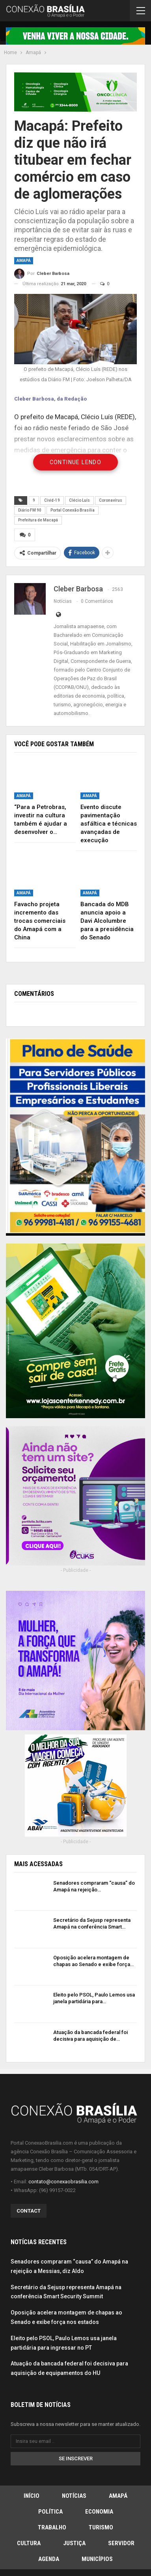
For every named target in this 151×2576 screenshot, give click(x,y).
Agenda (48, 2559)
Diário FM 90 (29, 510)
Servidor (121, 2543)
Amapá (24, 260)
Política (50, 2511)
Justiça (74, 2543)
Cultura (29, 2543)
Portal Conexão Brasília (72, 510)
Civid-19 (52, 500)
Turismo (101, 2527)
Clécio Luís (79, 500)
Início (31, 2495)
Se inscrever (76, 2458)
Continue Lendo (76, 462)
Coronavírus (110, 500)
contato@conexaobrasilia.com (63, 2182)
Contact (29, 2211)
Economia (99, 2511)
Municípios (97, 2559)
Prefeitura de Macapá (38, 520)
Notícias (74, 2495)
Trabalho (52, 2527)
